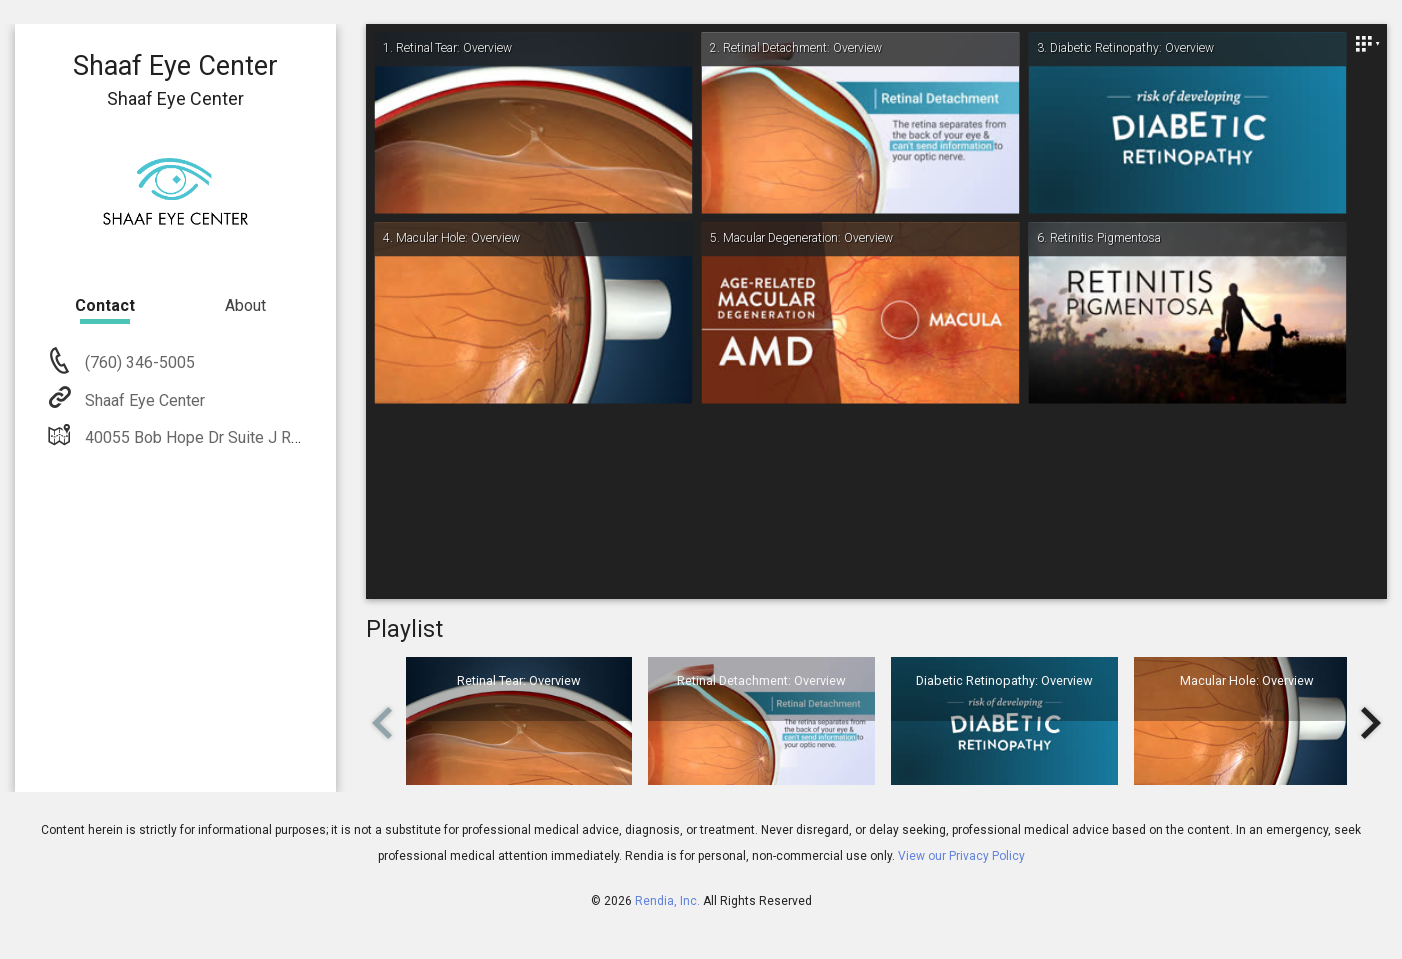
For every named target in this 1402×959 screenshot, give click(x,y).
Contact (105, 305)
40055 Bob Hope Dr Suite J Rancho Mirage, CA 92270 (271, 437)
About (245, 305)
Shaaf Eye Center (143, 400)
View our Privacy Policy (961, 856)
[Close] (1367, 44)
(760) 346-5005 (138, 362)
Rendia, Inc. (667, 901)
